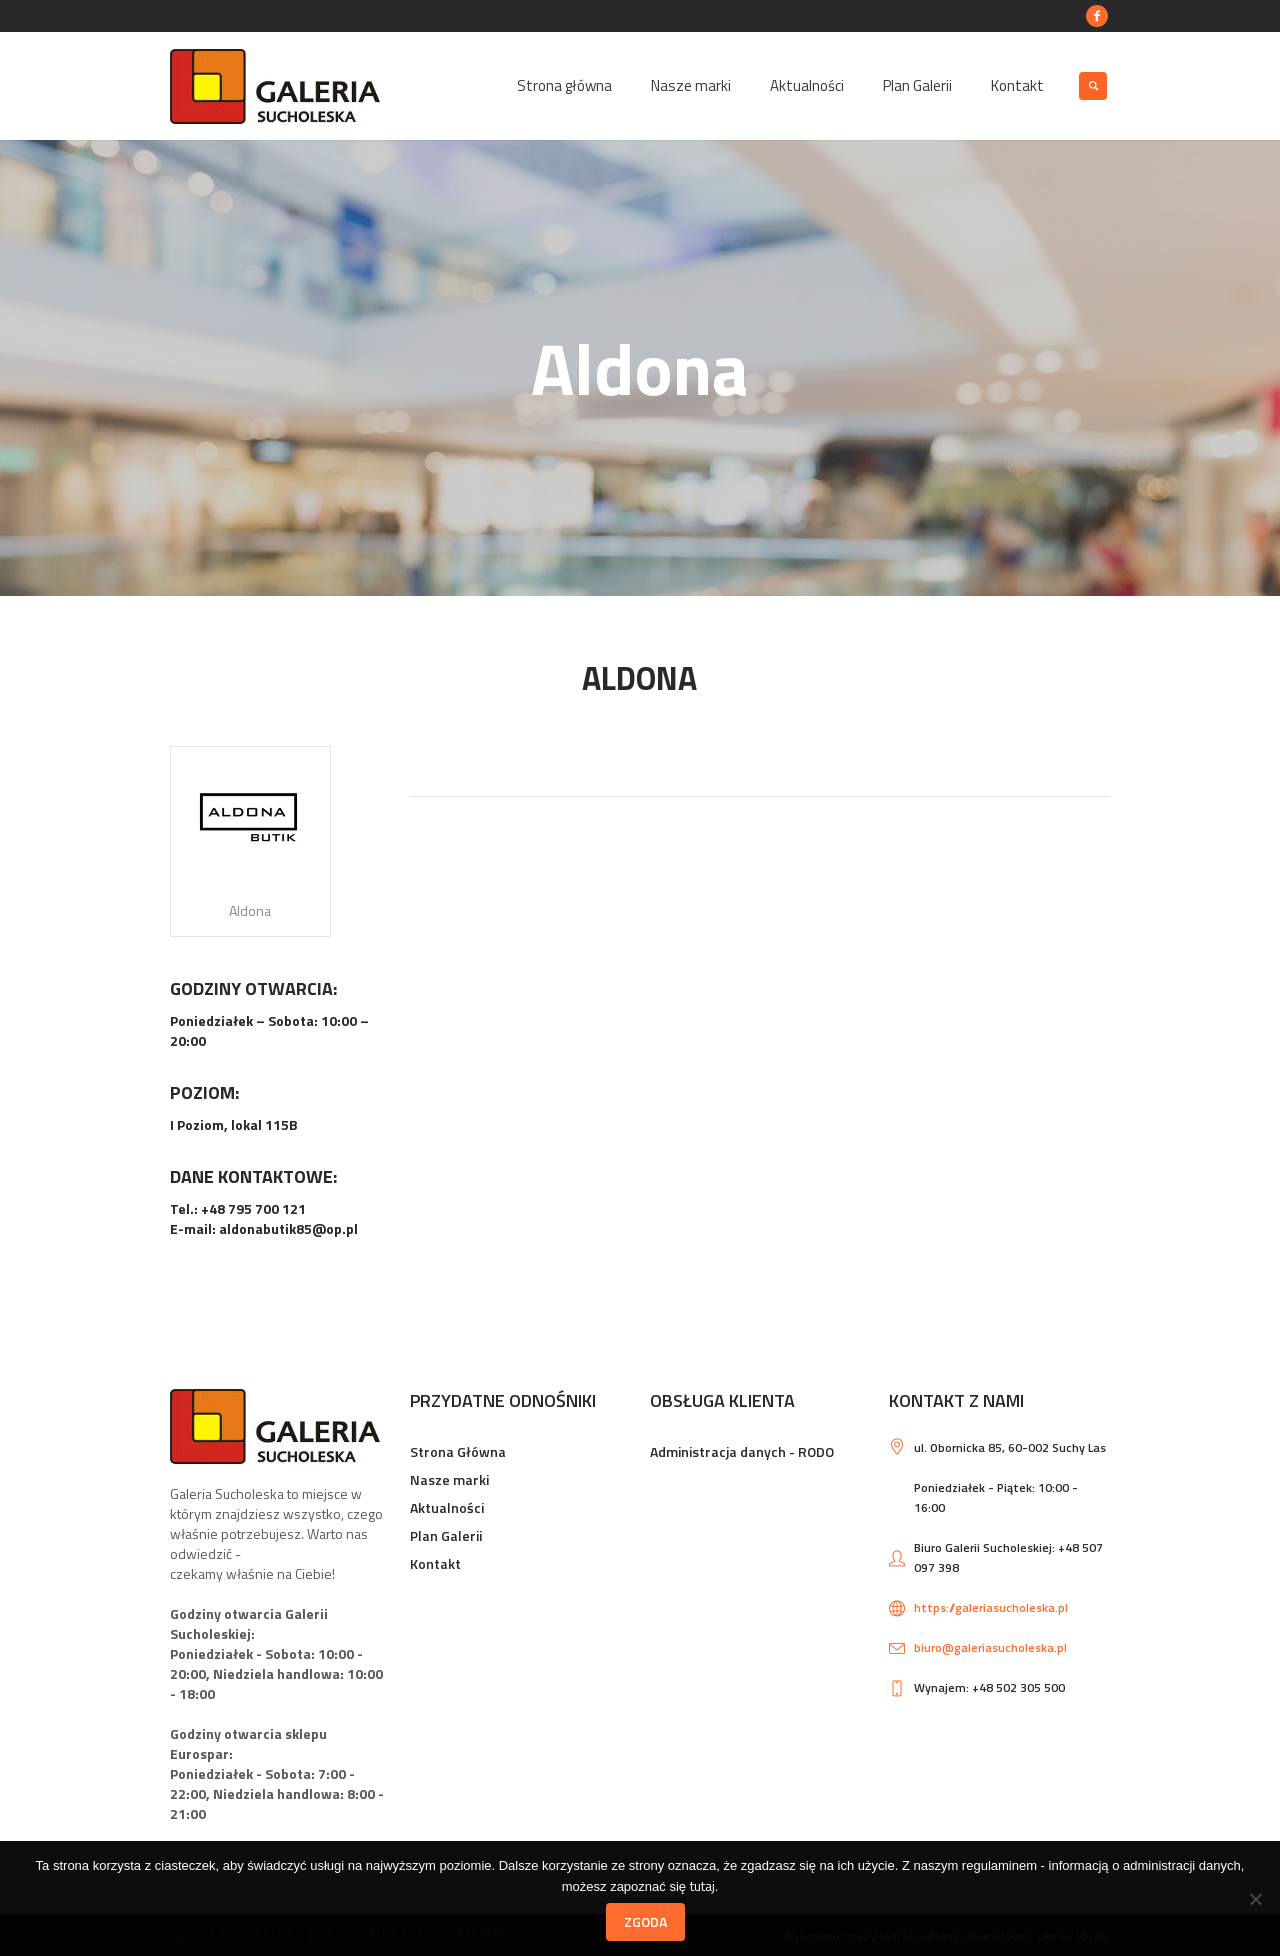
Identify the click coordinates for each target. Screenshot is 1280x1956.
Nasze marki (449, 1479)
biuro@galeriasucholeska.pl (990, 1647)
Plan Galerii (446, 1535)
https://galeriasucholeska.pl (991, 1607)
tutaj (702, 1885)
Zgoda (645, 1921)
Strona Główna (458, 1451)
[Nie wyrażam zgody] (1255, 1899)
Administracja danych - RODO (742, 1451)
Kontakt (435, 1563)
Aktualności (447, 1507)
